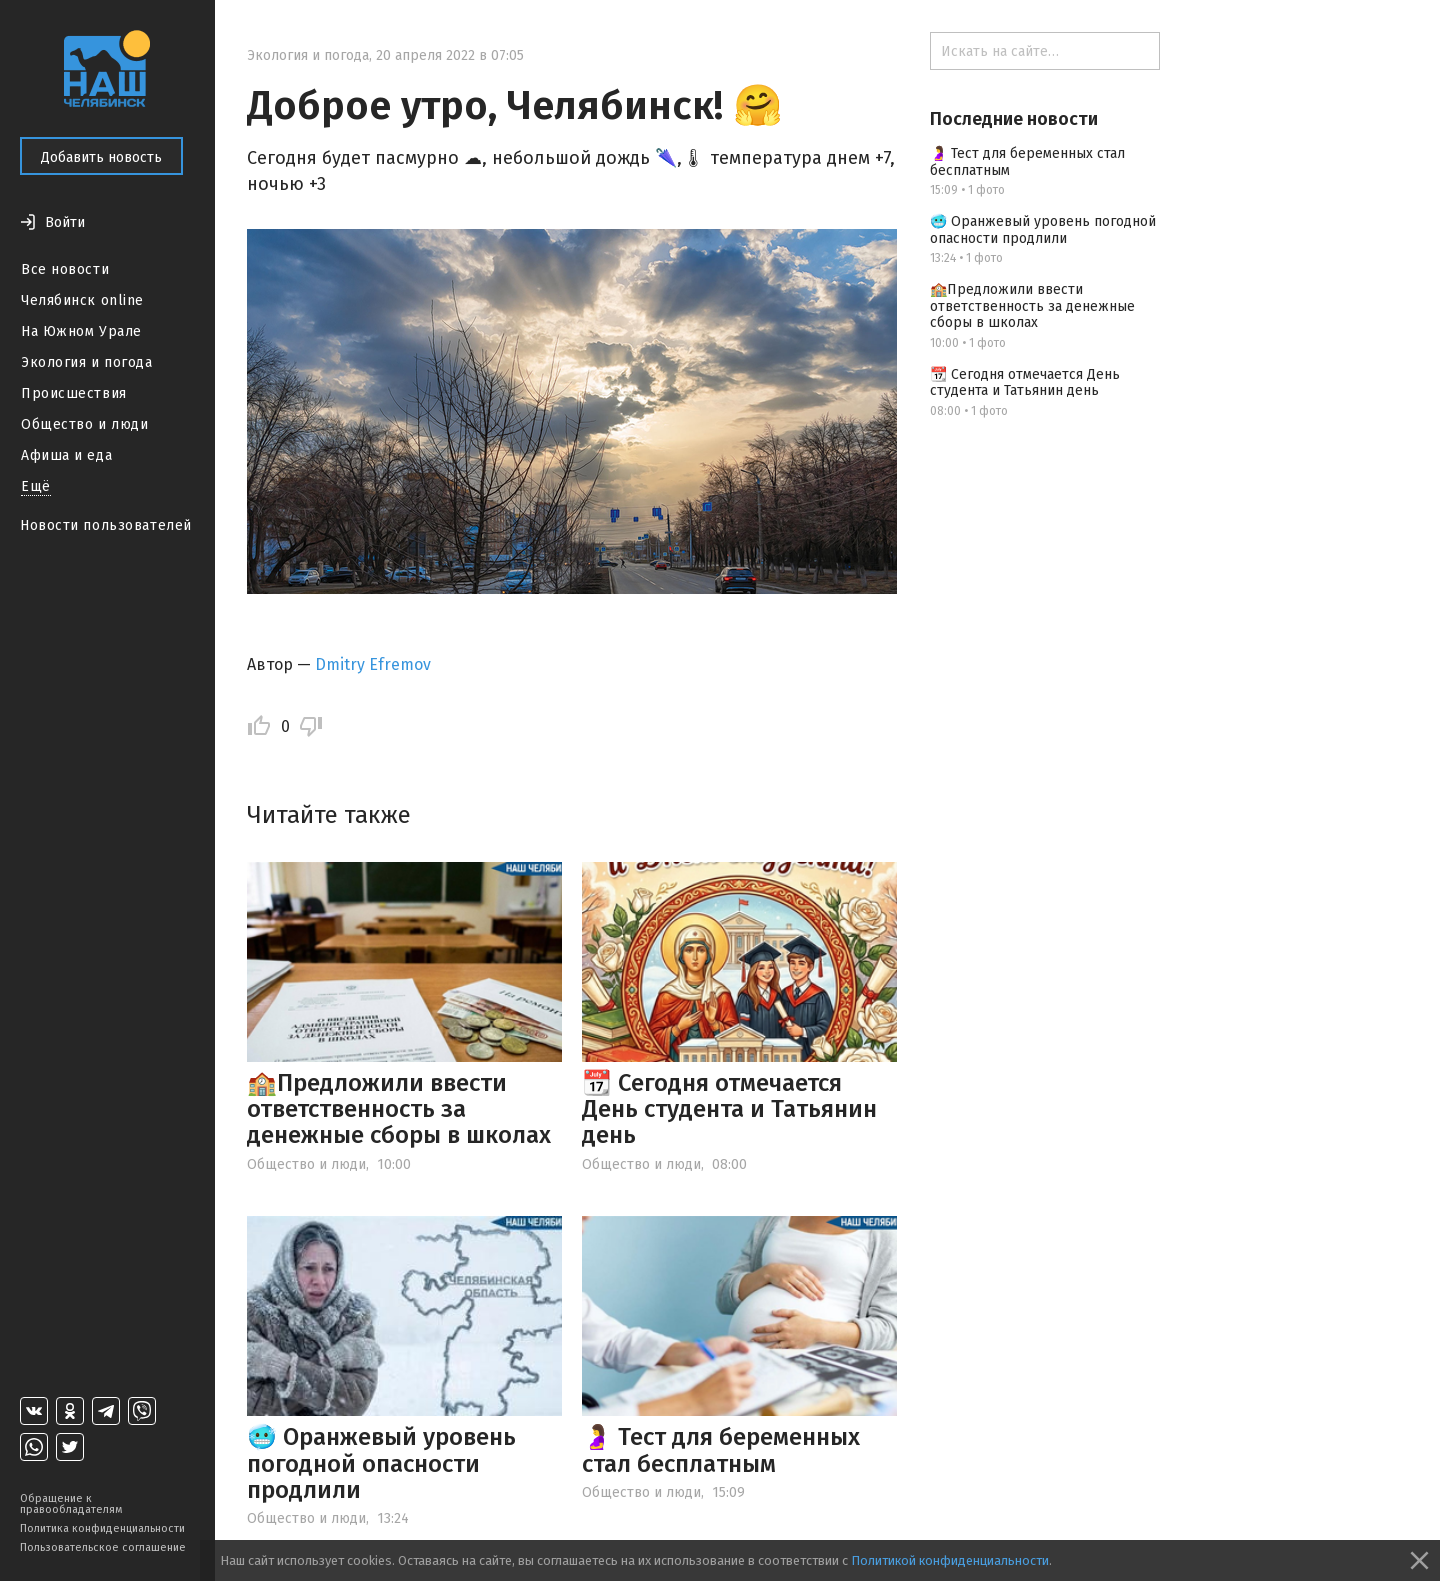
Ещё (36, 486)
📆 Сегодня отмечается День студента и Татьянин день (729, 1109)
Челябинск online (82, 300)
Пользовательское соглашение (103, 1547)
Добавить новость (101, 157)
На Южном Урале (81, 331)
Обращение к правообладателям (71, 1504)
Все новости (65, 269)
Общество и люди (84, 424)
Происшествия (74, 393)
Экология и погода (87, 362)
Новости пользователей (106, 525)
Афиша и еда (66, 455)
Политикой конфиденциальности (950, 1560)
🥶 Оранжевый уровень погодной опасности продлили (381, 1463)
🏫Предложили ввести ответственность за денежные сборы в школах (399, 1109)
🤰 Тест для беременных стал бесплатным (721, 1450)
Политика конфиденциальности (102, 1528)
